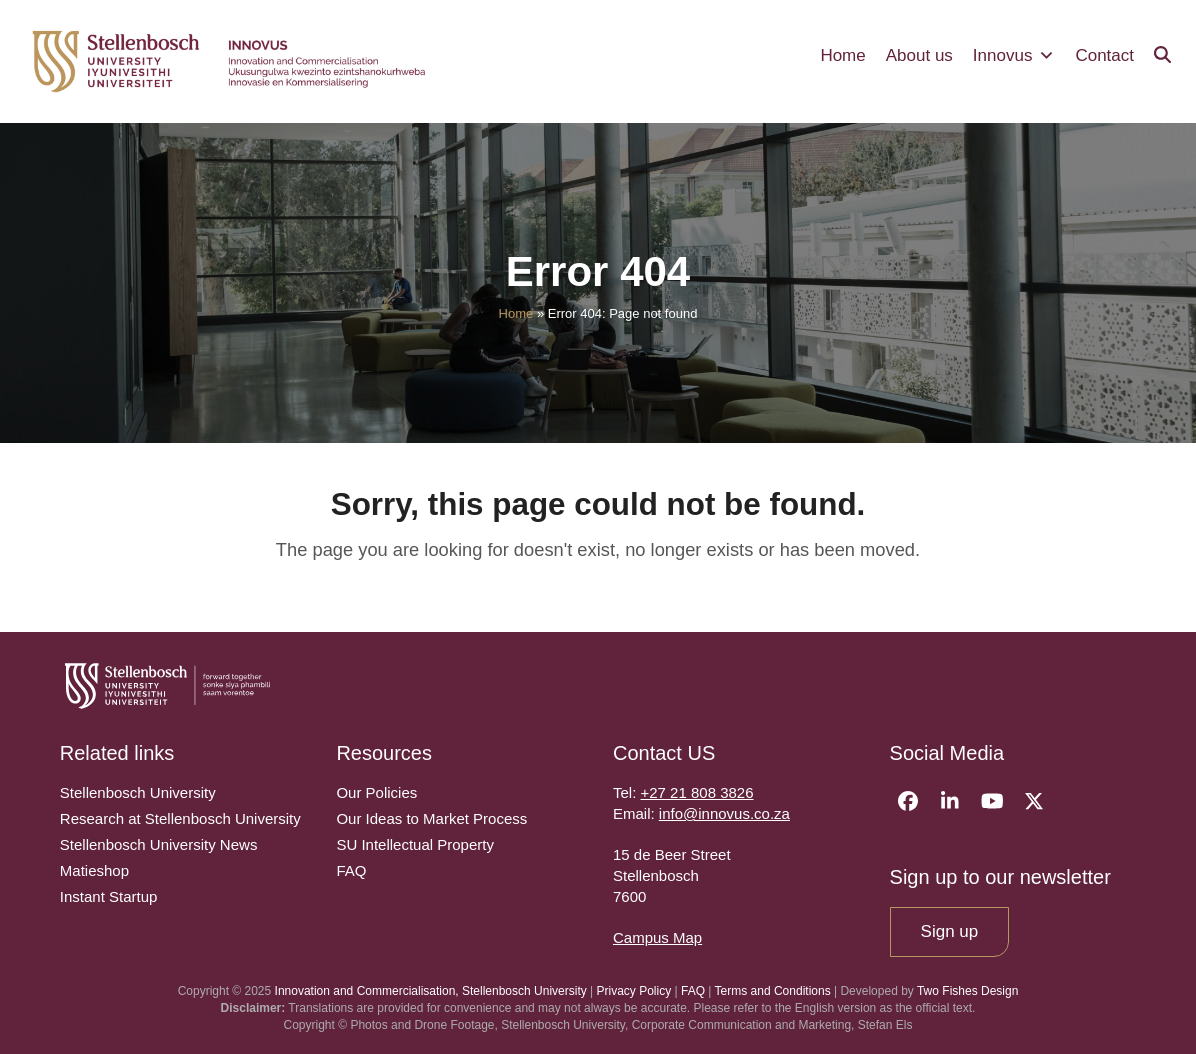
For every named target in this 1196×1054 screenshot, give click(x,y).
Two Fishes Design (967, 991)
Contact (1104, 55)
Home (842, 55)
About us (919, 55)
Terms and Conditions (773, 991)
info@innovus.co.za (724, 813)
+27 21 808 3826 (697, 792)
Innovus (1014, 56)
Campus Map (657, 937)
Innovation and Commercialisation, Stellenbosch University (431, 991)
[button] (1162, 56)
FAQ (693, 991)
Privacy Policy (634, 991)
